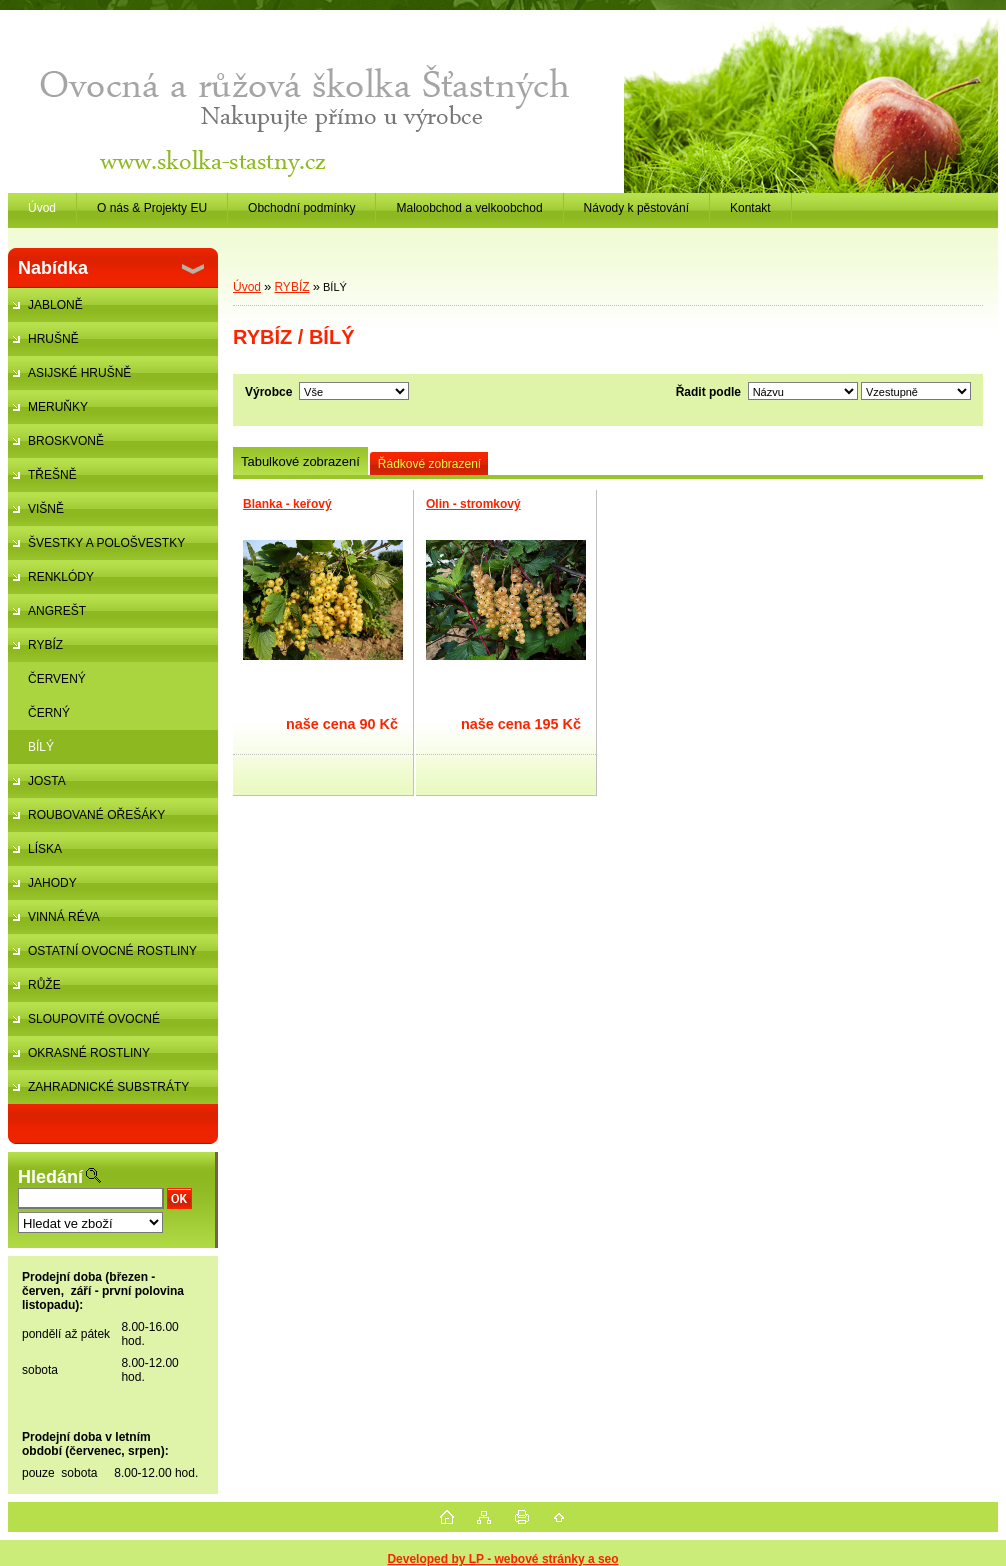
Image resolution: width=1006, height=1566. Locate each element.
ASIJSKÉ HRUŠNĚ (79, 373)
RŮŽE (44, 985)
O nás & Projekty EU (152, 208)
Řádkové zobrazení (429, 464)
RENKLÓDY (61, 577)
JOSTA (47, 781)
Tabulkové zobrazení (300, 461)
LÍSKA (45, 849)
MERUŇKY (58, 407)
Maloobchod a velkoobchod (469, 208)
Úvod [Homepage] (42, 208)
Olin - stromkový (473, 504)
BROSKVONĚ (66, 441)
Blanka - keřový (287, 504)
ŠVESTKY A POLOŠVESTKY (106, 543)
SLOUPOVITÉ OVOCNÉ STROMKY (84, 1024)
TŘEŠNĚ (52, 475)
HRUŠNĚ (53, 339)
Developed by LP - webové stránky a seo (502, 1559)
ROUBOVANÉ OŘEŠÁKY (96, 815)
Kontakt (750, 208)
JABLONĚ (55, 305)
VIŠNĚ (46, 509)
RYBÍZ (45, 645)
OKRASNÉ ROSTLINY (89, 1053)
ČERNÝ (49, 713)
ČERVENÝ (57, 679)
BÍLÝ (41, 747)
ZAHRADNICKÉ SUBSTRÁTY (108, 1087)
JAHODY (52, 883)
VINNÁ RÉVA (64, 917)
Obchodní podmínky (301, 208)
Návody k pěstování (636, 208)
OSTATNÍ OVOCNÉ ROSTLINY (112, 951)
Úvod (247, 287)
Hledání (50, 1177)
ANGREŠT (57, 611)
